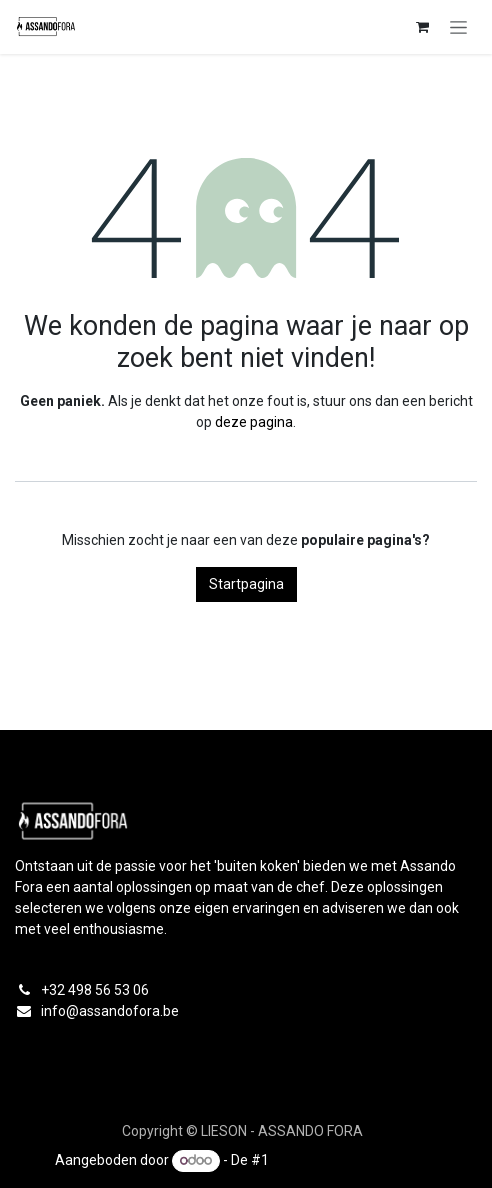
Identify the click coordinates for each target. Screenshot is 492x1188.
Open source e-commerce (354, 1160)
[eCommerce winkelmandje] (422, 27)
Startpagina (246, 584)
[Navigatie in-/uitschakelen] (458, 27)
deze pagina (254, 422)
